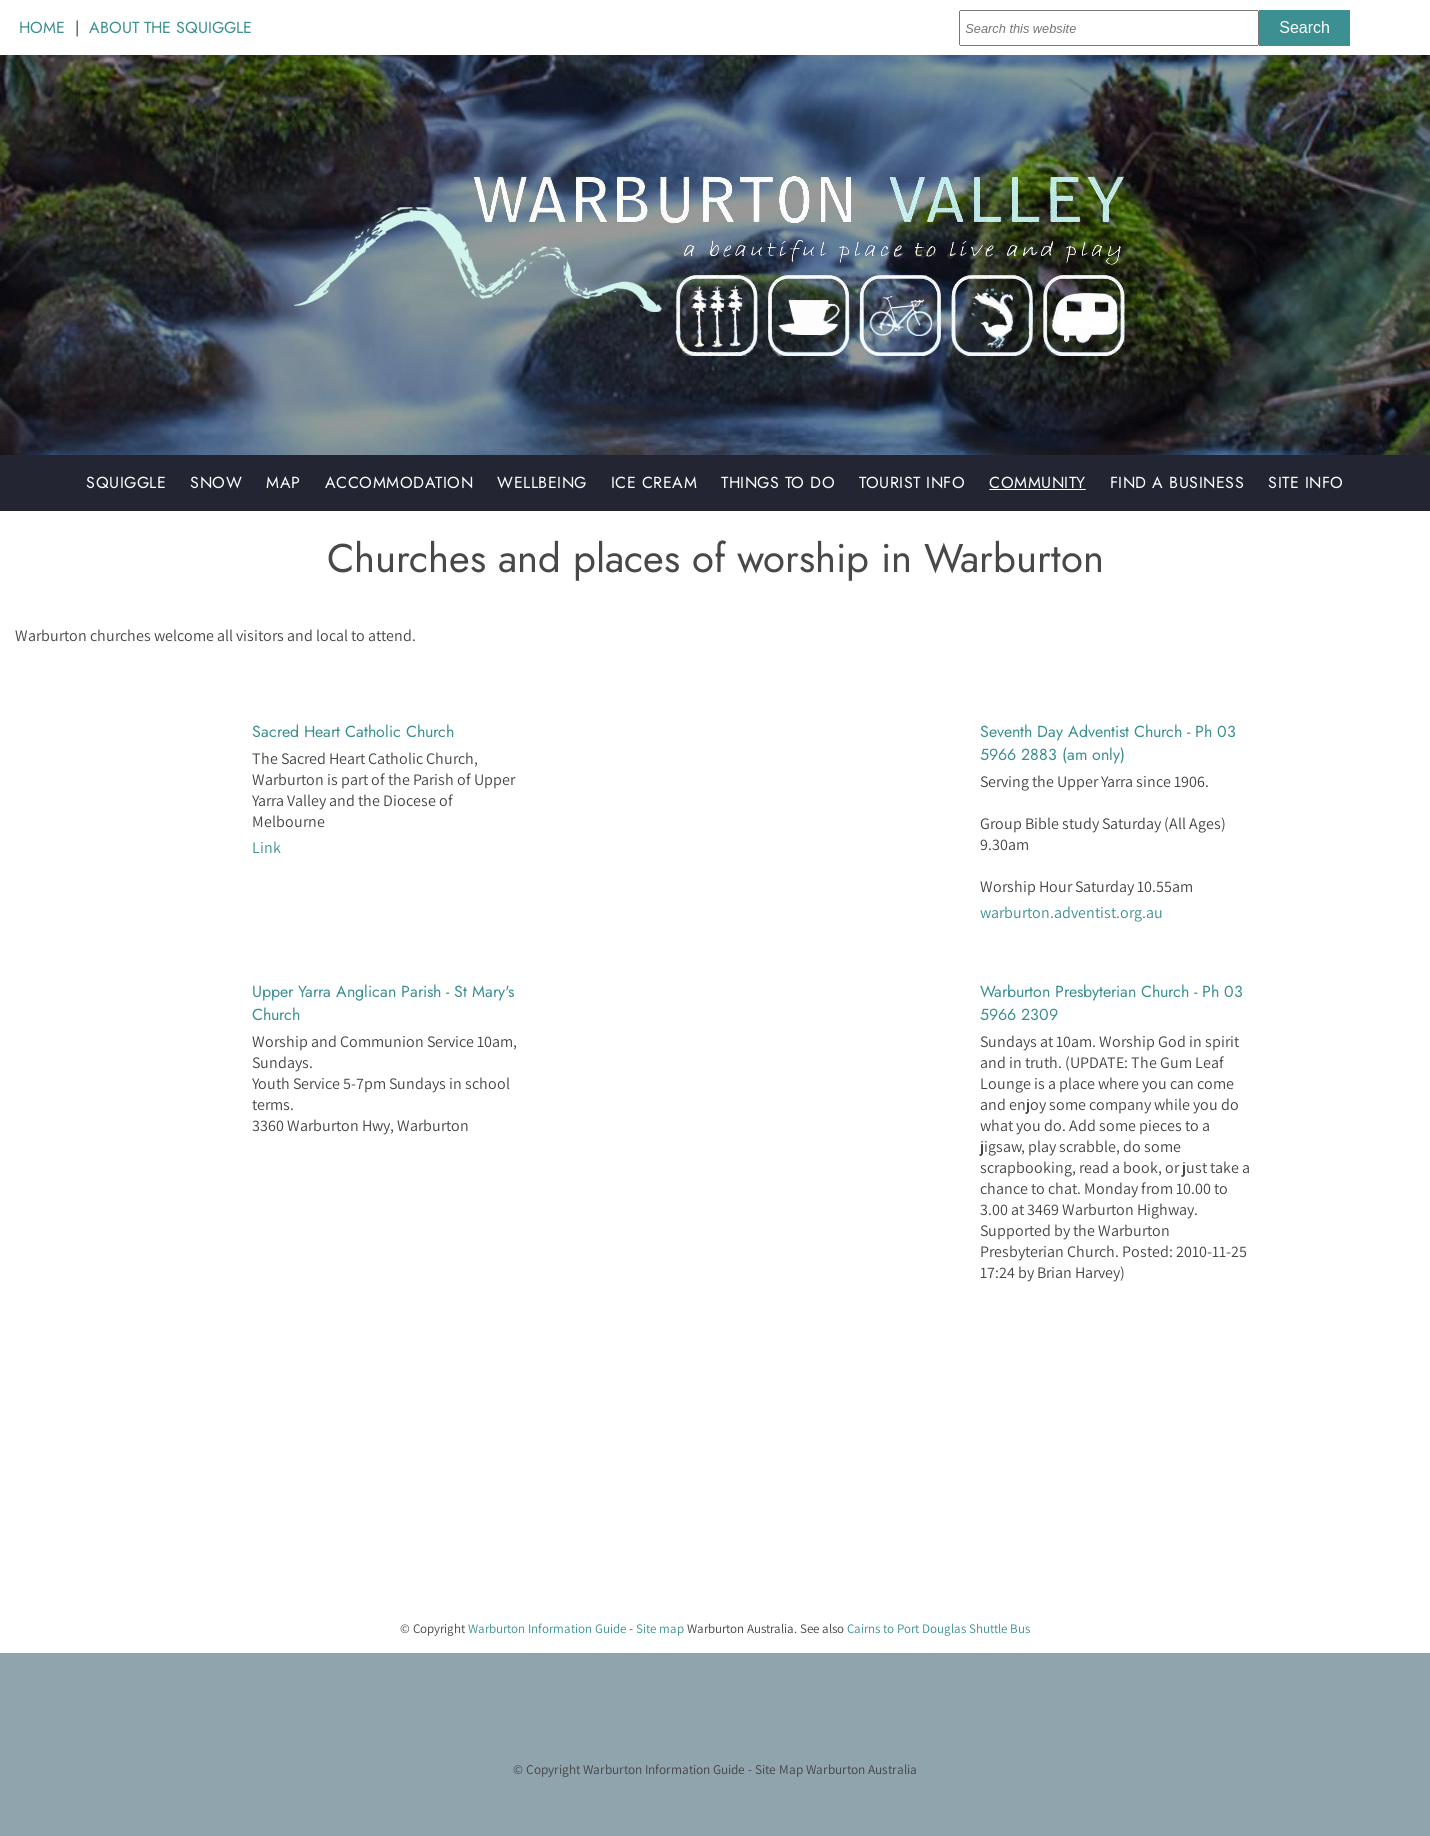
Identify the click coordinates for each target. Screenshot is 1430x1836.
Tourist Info (912, 482)
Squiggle (126, 482)
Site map (660, 1628)
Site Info (1306, 482)
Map (283, 482)
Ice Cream (654, 482)
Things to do (778, 482)
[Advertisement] (600, 1464)
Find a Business (1177, 482)
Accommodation (399, 482)
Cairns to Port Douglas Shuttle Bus (938, 1628)
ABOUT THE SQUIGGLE (170, 27)
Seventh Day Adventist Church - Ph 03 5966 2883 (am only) (1108, 743)
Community (1037, 482)
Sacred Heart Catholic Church (353, 731)
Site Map (779, 1769)
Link (266, 847)
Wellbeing (542, 482)
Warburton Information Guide (547, 1628)
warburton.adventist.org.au (1071, 912)
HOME (42, 27)
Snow (216, 482)
